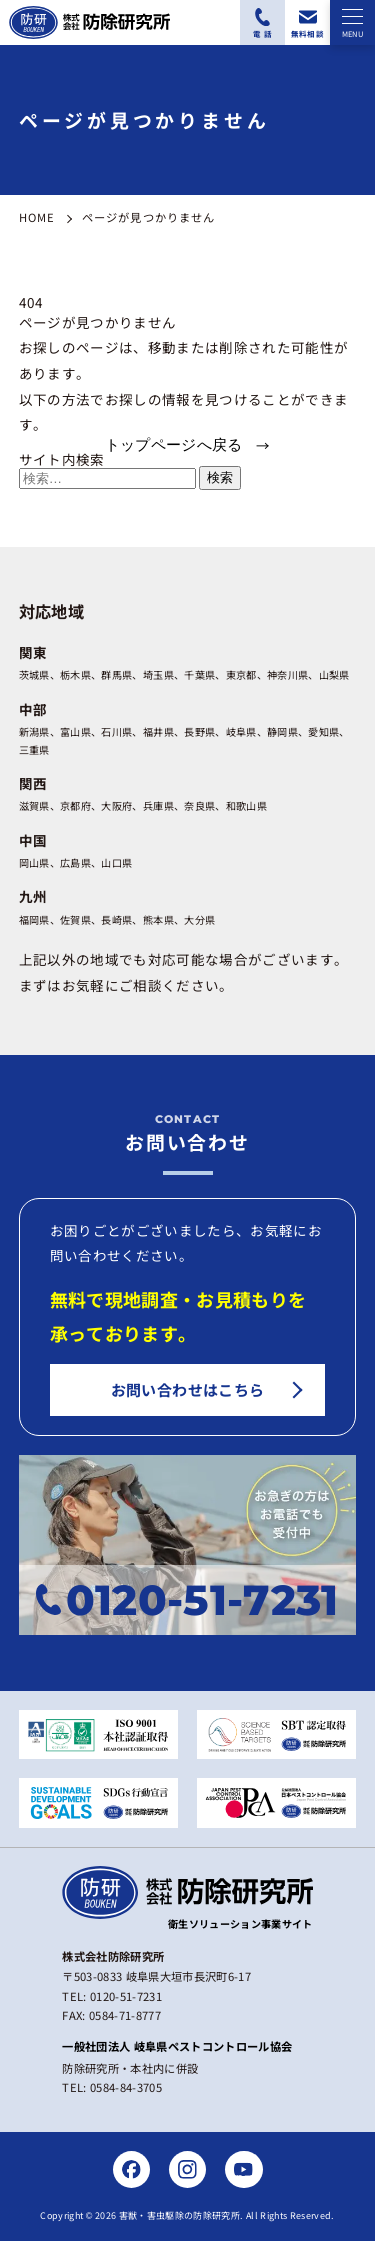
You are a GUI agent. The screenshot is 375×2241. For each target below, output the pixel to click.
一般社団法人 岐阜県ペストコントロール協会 (177, 2046)
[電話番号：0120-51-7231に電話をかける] (262, 22)
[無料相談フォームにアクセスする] (307, 22)
